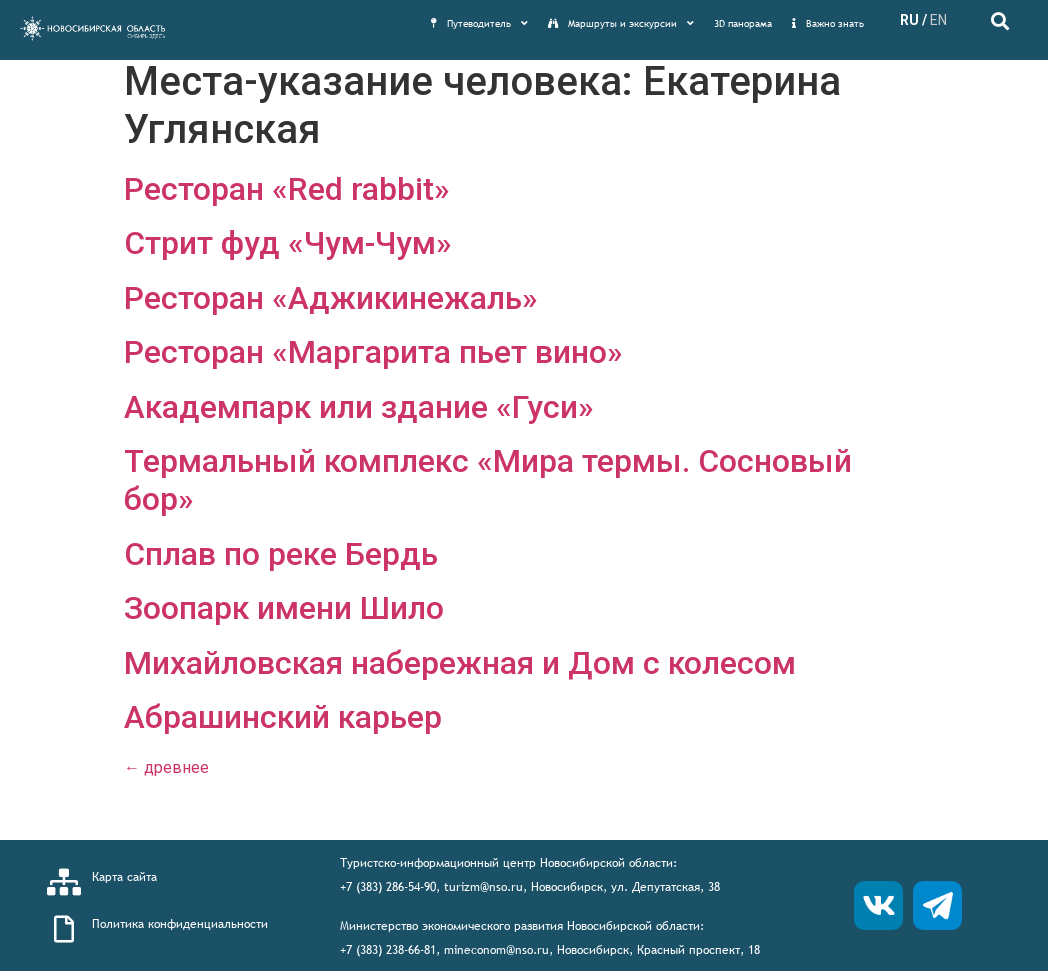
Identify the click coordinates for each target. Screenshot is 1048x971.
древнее (166, 767)
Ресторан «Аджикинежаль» (331, 298)
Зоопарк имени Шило (284, 608)
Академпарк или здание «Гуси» (359, 407)
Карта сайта (124, 877)
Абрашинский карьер (283, 717)
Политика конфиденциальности (180, 924)
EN (938, 20)
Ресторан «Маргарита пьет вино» (373, 352)
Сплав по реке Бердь (281, 554)
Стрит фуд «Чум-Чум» (288, 243)
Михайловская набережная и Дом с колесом (460, 663)
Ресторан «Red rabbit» (287, 189)
